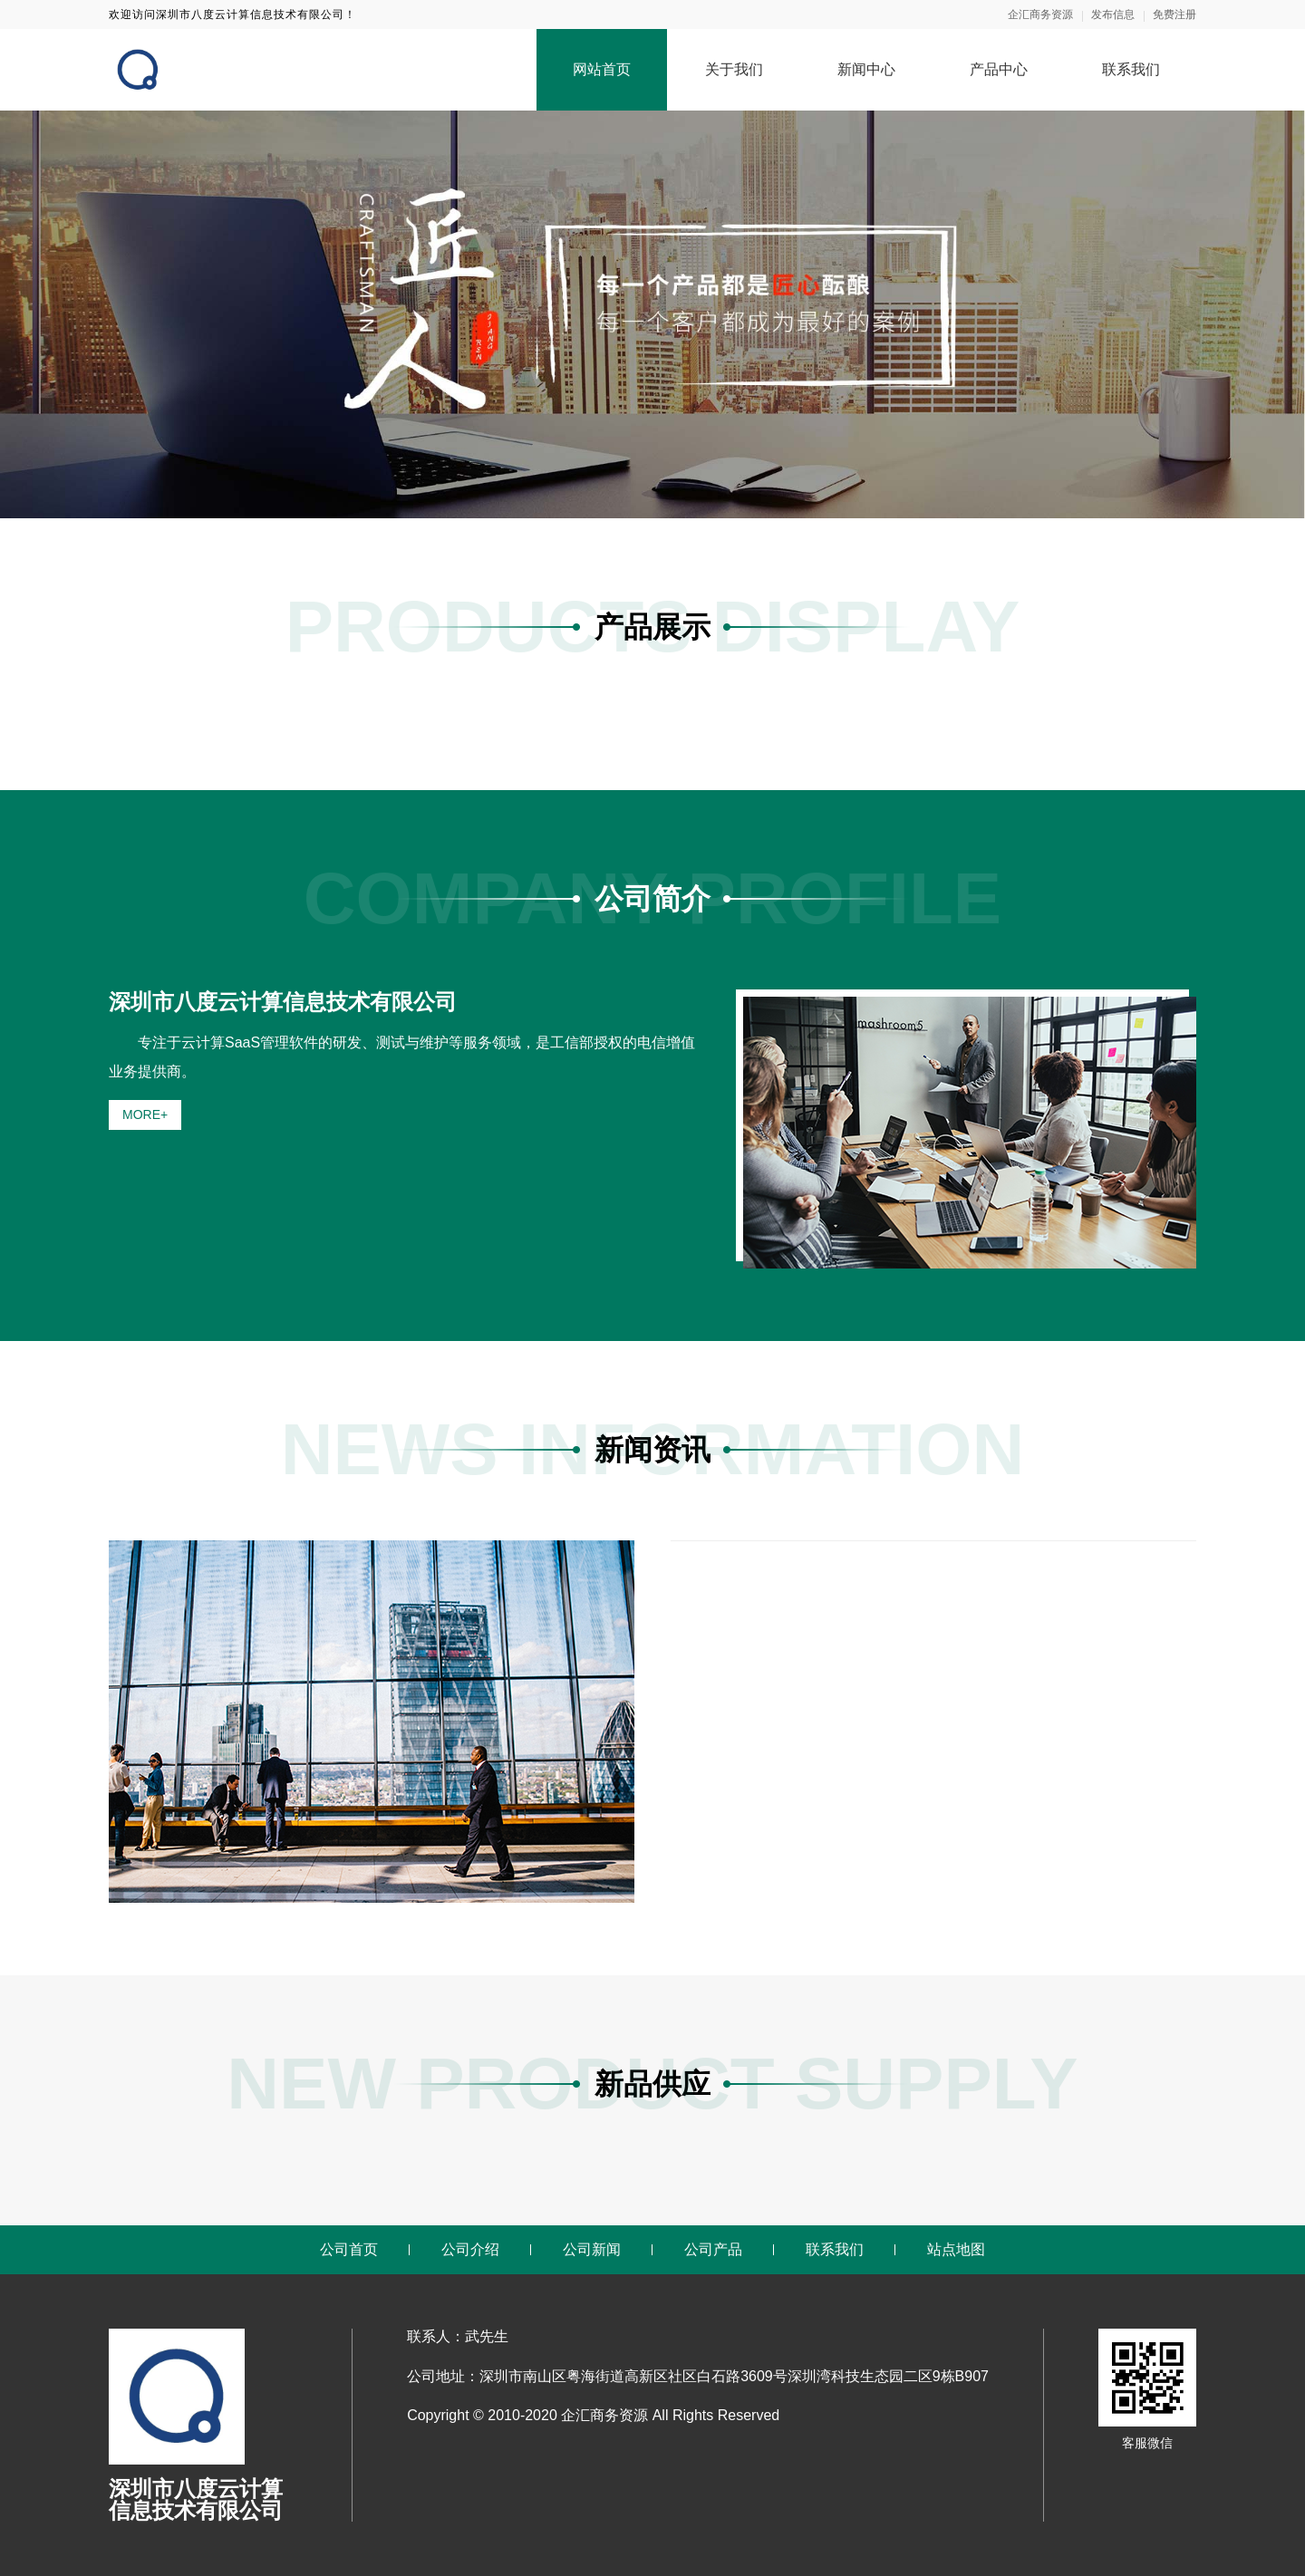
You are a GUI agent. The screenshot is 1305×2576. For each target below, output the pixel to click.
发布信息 (1113, 14)
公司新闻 (592, 2249)
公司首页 (349, 2249)
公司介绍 (470, 2249)
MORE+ (145, 1114)
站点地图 (956, 2249)
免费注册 (1174, 14)
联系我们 (1131, 69)
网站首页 (602, 69)
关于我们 (734, 69)
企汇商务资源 (1040, 14)
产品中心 (999, 69)
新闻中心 (866, 69)
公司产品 (713, 2249)
